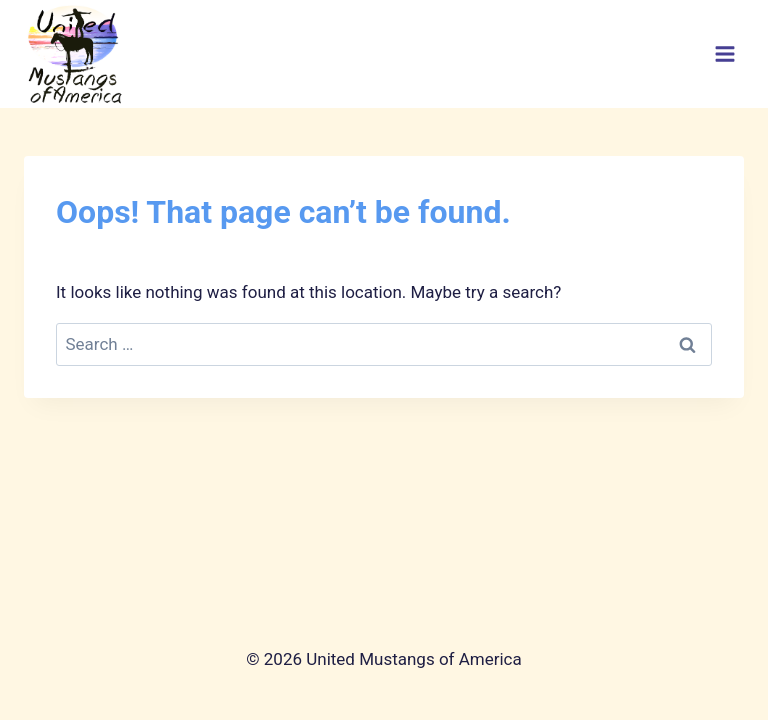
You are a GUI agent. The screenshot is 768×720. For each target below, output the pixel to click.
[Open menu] (724, 54)
